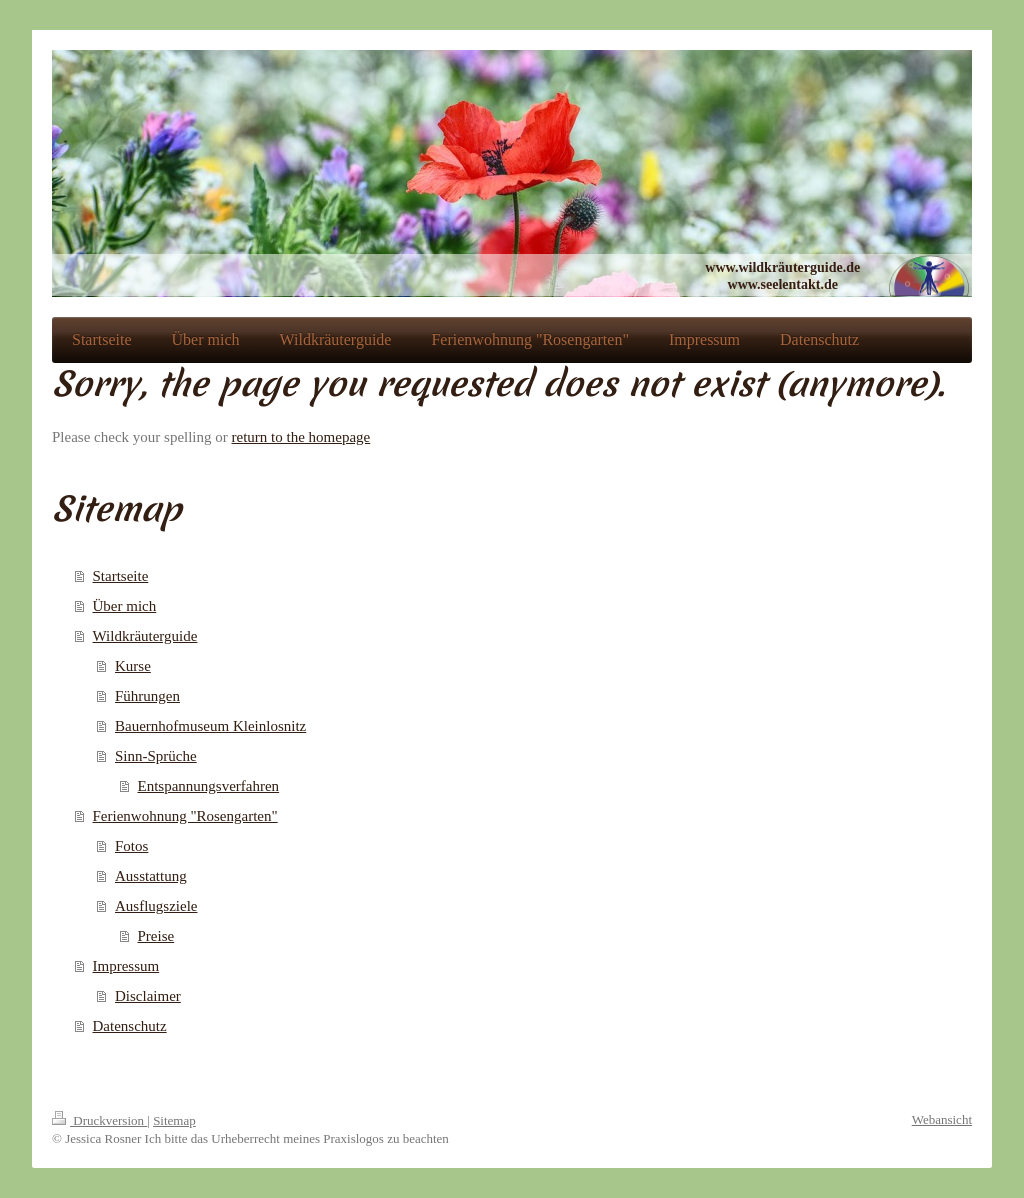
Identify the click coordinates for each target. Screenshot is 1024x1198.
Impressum (126, 966)
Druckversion (99, 1120)
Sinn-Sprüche (156, 756)
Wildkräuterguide (145, 636)
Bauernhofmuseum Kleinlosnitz (210, 726)
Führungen (147, 696)
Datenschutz (130, 1026)
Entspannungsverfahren (209, 786)
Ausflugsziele (156, 906)
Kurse (133, 666)
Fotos (131, 846)
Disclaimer (148, 996)
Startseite (121, 576)
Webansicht (942, 1119)
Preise (156, 936)
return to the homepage (301, 437)
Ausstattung (151, 876)
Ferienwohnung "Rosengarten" (185, 816)
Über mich (125, 606)
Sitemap (174, 1120)
